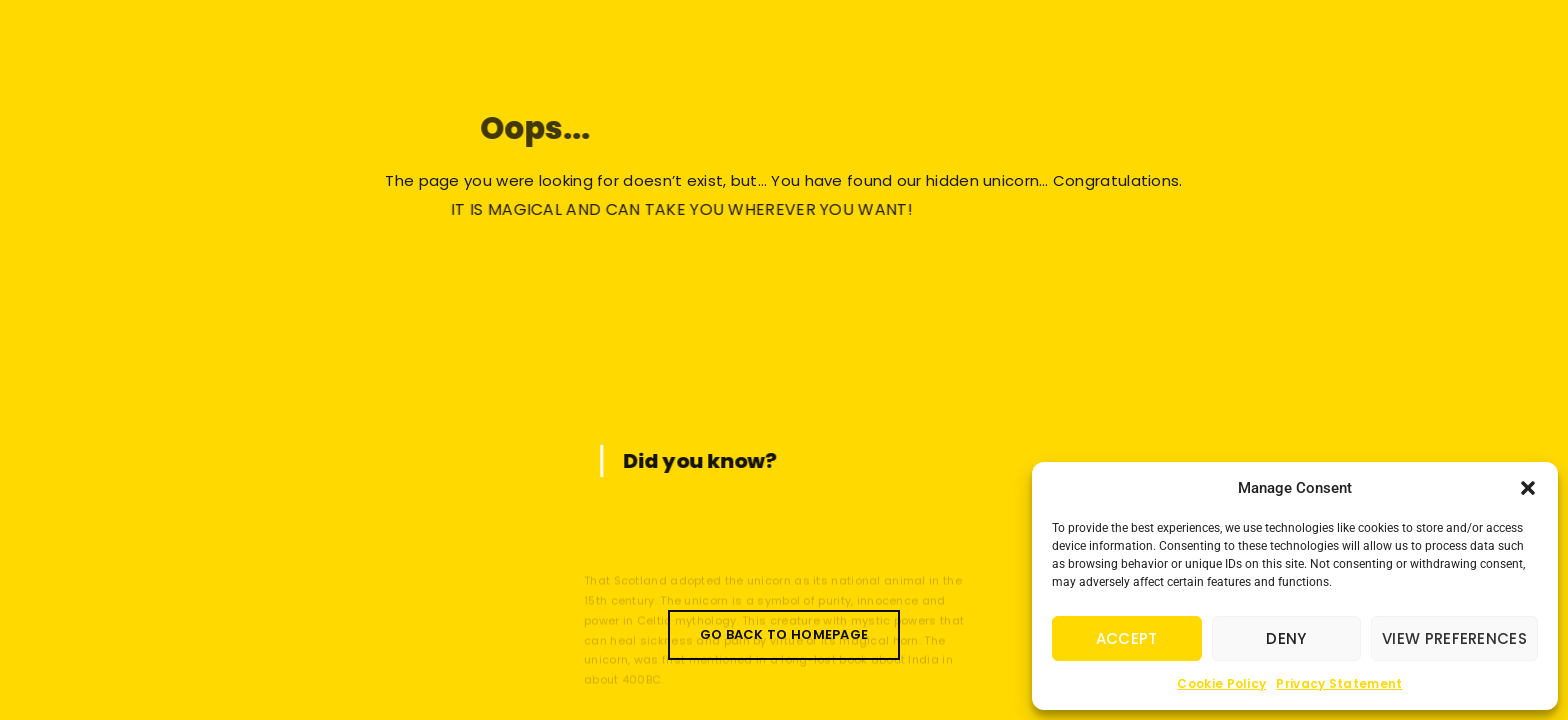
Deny (1286, 638)
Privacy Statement (1339, 683)
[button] (1528, 488)
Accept (1127, 638)
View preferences (1454, 638)
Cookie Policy (1221, 683)
